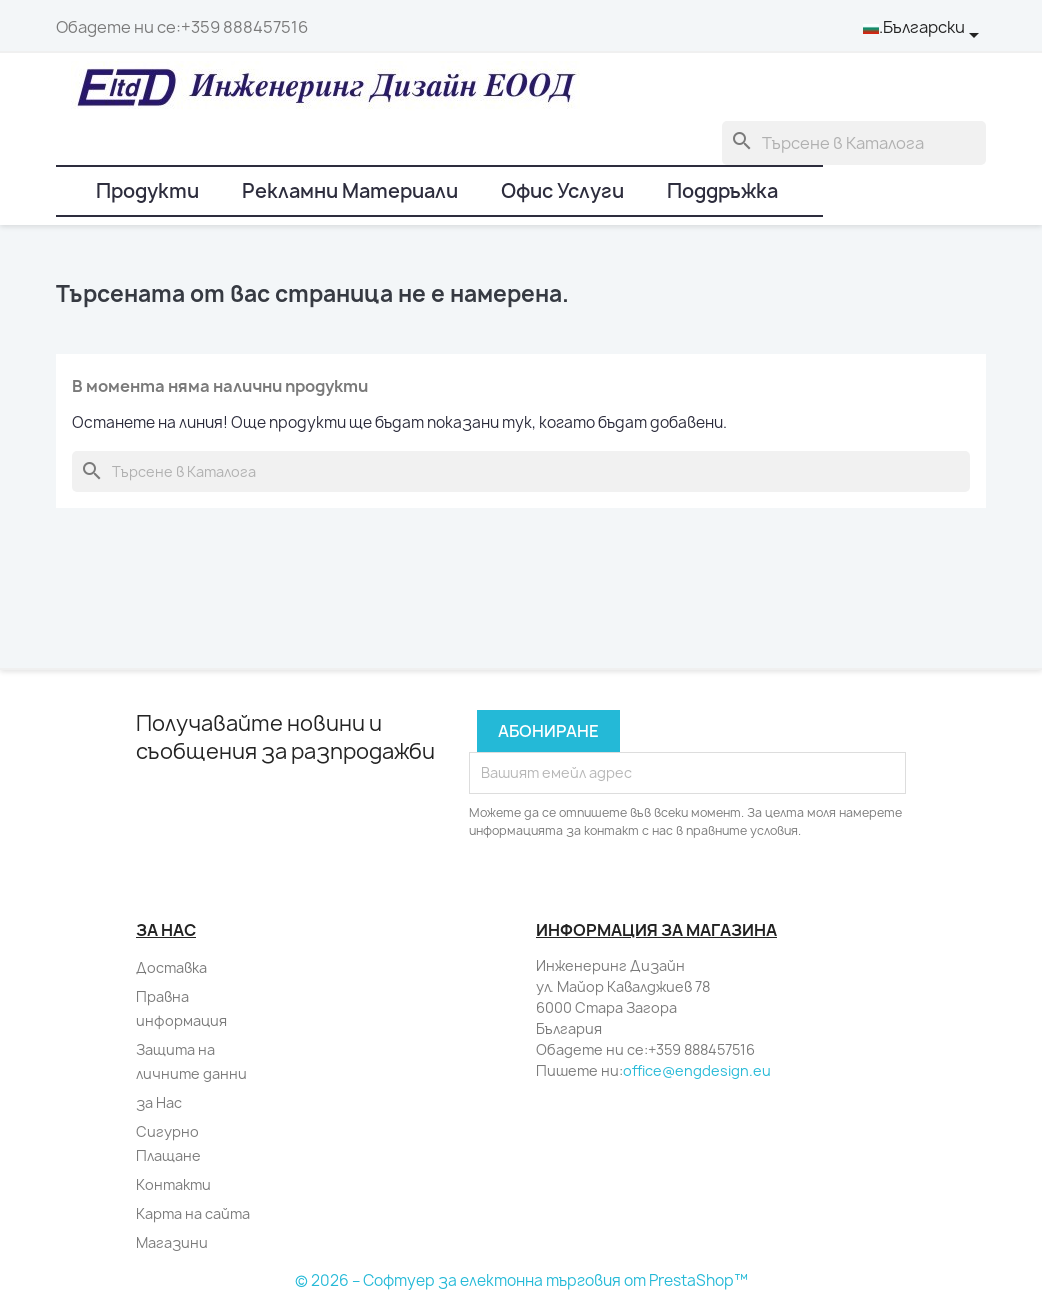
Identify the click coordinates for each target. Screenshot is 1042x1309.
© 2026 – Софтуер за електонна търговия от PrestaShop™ (521, 1280)
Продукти (147, 191)
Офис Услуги (562, 191)
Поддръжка (722, 191)
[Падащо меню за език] (924, 28)
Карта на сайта (193, 1213)
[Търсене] (854, 143)
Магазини (172, 1242)
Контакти (173, 1184)
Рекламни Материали (350, 191)
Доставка (171, 967)
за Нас (159, 1102)
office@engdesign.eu (697, 1070)
